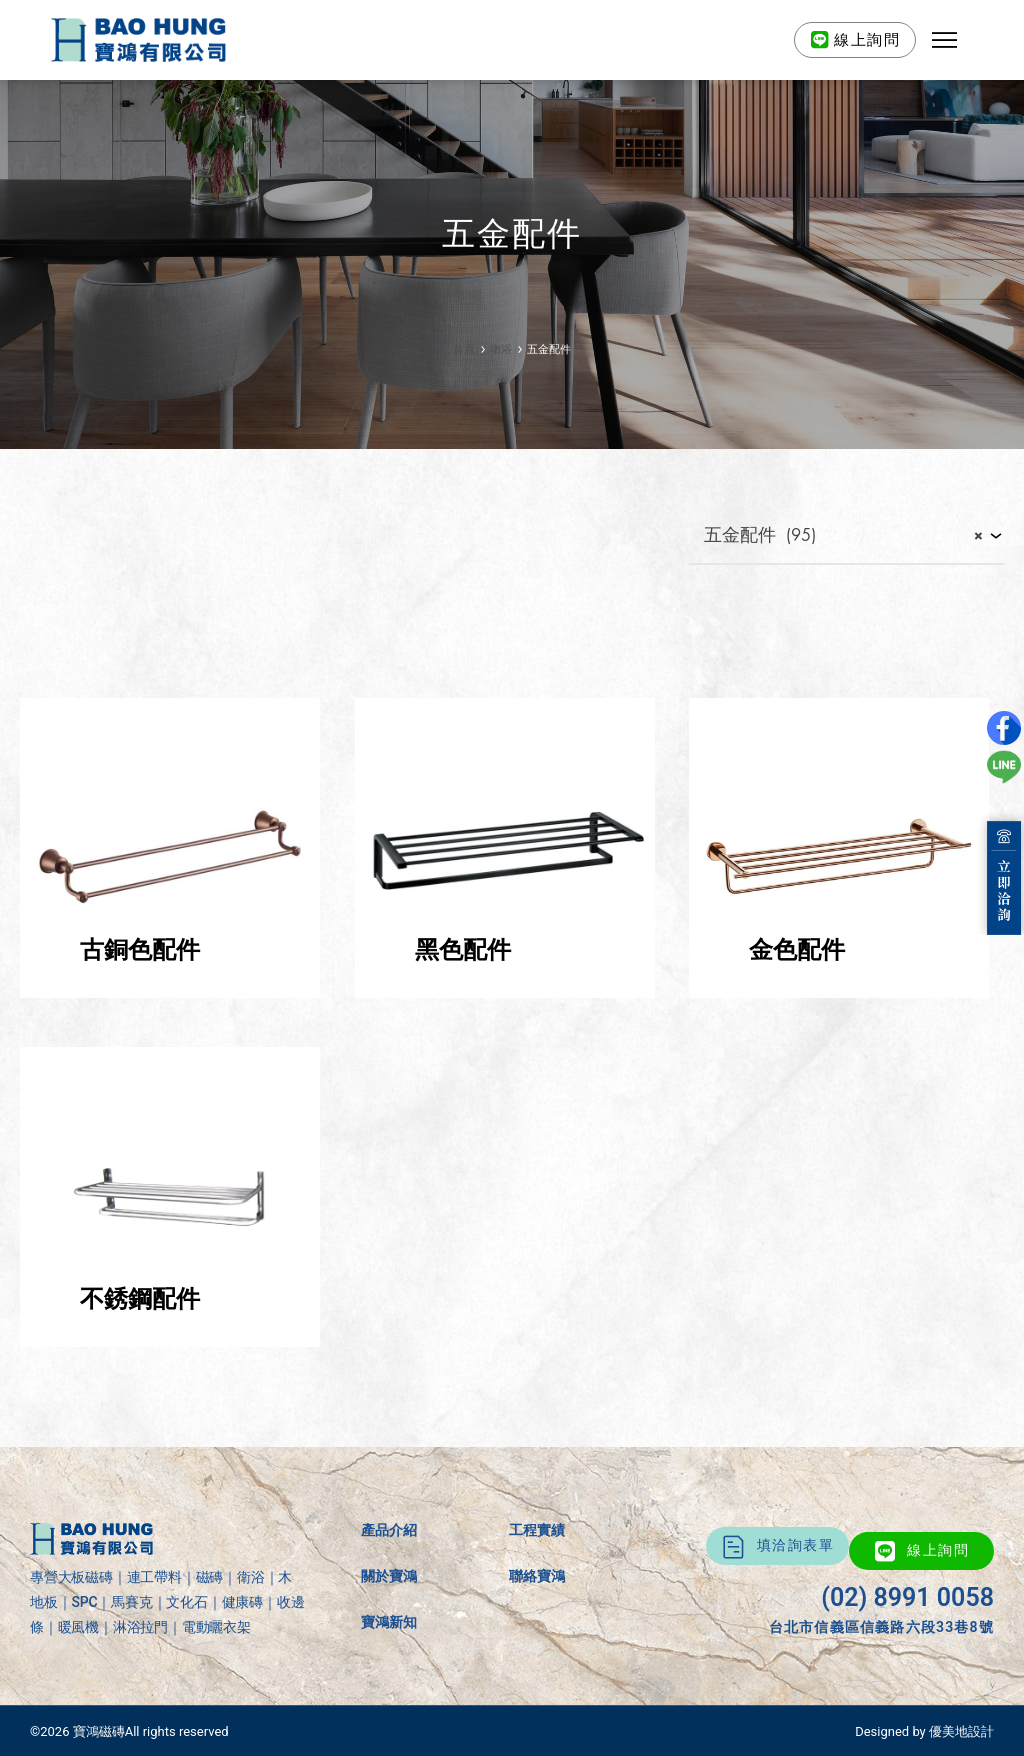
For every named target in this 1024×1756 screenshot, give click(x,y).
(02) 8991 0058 (907, 1597)
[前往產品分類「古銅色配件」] (170, 992)
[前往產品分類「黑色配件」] (505, 992)
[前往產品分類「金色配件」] (839, 992)
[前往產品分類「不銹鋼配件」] (170, 1341)
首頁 (464, 349)
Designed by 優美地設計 (924, 1731)
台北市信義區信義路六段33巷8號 (881, 1627)
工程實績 (537, 1530)
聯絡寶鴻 (537, 1576)
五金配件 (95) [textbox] (836, 536)
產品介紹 (389, 1530)
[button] (945, 40)
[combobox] (846, 537)
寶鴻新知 (389, 1622)
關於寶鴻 (389, 1576)
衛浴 (501, 349)
